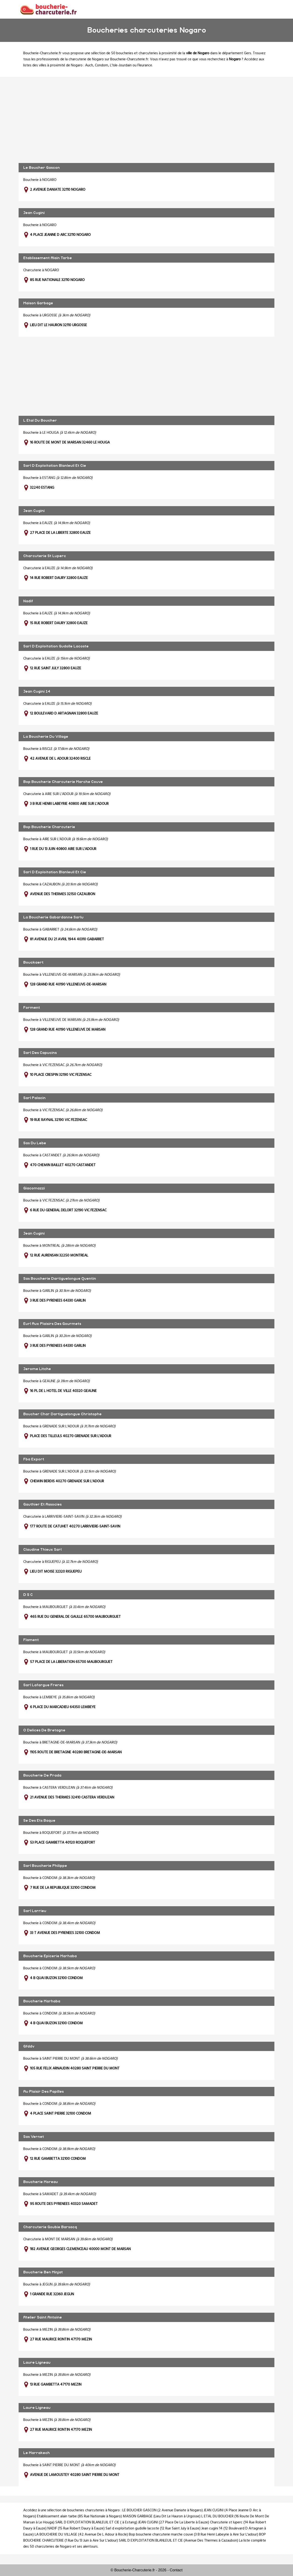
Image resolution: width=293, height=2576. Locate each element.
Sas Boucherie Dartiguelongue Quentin (59, 1278)
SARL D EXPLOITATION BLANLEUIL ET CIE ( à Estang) (96, 2522)
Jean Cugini (34, 213)
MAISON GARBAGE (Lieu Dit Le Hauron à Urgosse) (161, 2516)
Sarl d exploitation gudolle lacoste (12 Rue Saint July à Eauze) (153, 2528)
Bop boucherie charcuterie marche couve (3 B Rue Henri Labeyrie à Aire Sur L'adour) (193, 2535)
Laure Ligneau (36, 2362)
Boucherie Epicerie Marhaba (50, 1956)
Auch (89, 65)
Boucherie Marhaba (41, 2001)
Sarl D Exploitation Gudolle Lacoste (56, 646)
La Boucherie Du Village (45, 736)
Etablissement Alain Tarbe (47, 258)
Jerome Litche (37, 1369)
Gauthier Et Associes (42, 1504)
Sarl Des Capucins (40, 1053)
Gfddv (28, 2046)
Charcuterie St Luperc (44, 556)
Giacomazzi (34, 1188)
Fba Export (33, 1459)
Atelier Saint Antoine (42, 2317)
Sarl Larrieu (34, 1911)
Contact (176, 2570)
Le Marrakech (36, 2453)
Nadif (28, 601)
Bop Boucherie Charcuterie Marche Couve (63, 782)
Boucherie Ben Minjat (43, 2272)
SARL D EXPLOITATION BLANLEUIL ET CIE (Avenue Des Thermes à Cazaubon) (178, 2541)
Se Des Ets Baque (39, 1820)
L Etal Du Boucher (40, 420)
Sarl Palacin (34, 1098)
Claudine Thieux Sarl (42, 1549)
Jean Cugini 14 (36, 691)
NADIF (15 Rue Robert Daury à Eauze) (76, 2528)
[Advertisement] (146, 116)
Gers (247, 53)
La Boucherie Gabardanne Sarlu (53, 917)
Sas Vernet (33, 2137)
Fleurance (144, 65)
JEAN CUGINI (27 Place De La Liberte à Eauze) (173, 2522)
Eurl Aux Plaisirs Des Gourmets (52, 1324)
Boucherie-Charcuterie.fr (42, 53)
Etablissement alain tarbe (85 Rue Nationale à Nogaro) (79, 2516)
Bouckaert (33, 962)
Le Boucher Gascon (41, 167)
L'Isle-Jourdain (121, 65)
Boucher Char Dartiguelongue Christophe (62, 1414)
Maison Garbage (38, 303)
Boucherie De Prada (42, 1775)
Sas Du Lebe (34, 1143)
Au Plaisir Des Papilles (43, 2091)
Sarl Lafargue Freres (43, 1685)
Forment (31, 1007)
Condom (101, 65)
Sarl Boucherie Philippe (45, 1866)
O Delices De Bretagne (44, 1730)
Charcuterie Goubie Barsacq (50, 2227)
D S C (28, 1595)
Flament (31, 1640)
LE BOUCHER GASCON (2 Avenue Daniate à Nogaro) (162, 2510)
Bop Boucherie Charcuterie (49, 827)
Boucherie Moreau (40, 2182)
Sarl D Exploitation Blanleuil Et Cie (54, 465)
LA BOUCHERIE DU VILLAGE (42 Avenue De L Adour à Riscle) (81, 2535)
